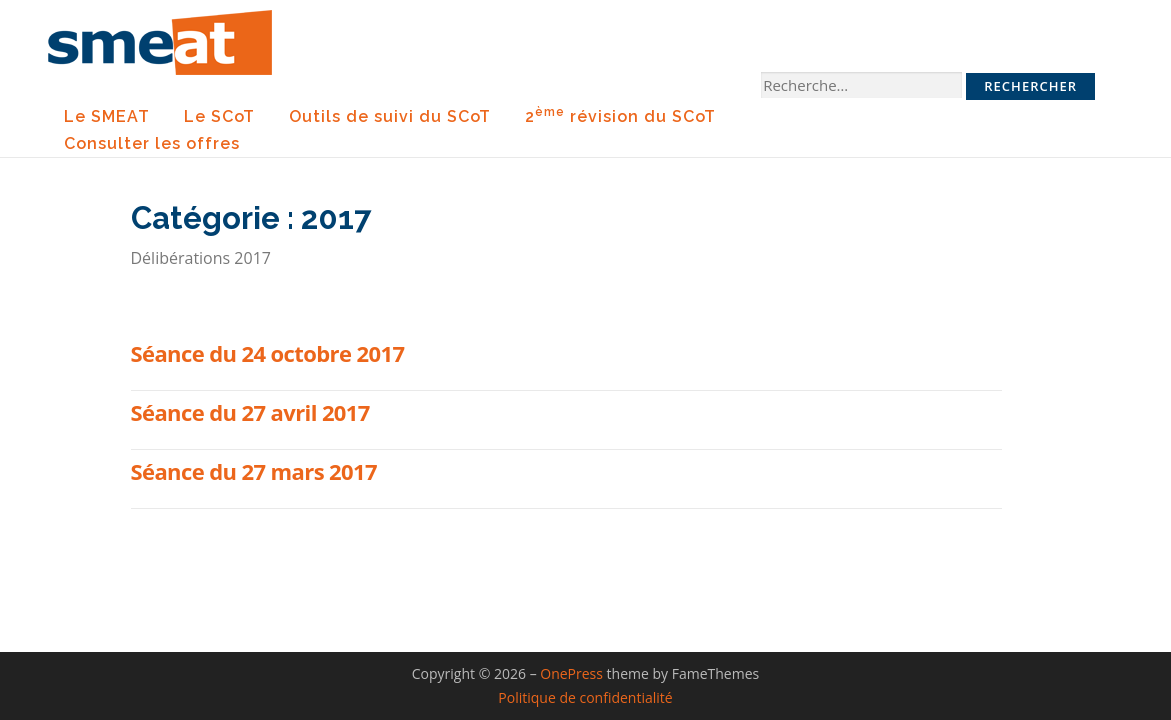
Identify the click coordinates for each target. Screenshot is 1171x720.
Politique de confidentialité (585, 697)
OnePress (571, 673)
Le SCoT (219, 116)
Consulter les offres (152, 143)
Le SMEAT (107, 116)
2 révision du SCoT (620, 115)
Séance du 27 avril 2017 (250, 412)
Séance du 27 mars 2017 (254, 471)
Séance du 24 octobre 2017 (268, 353)
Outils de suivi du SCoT (390, 116)
